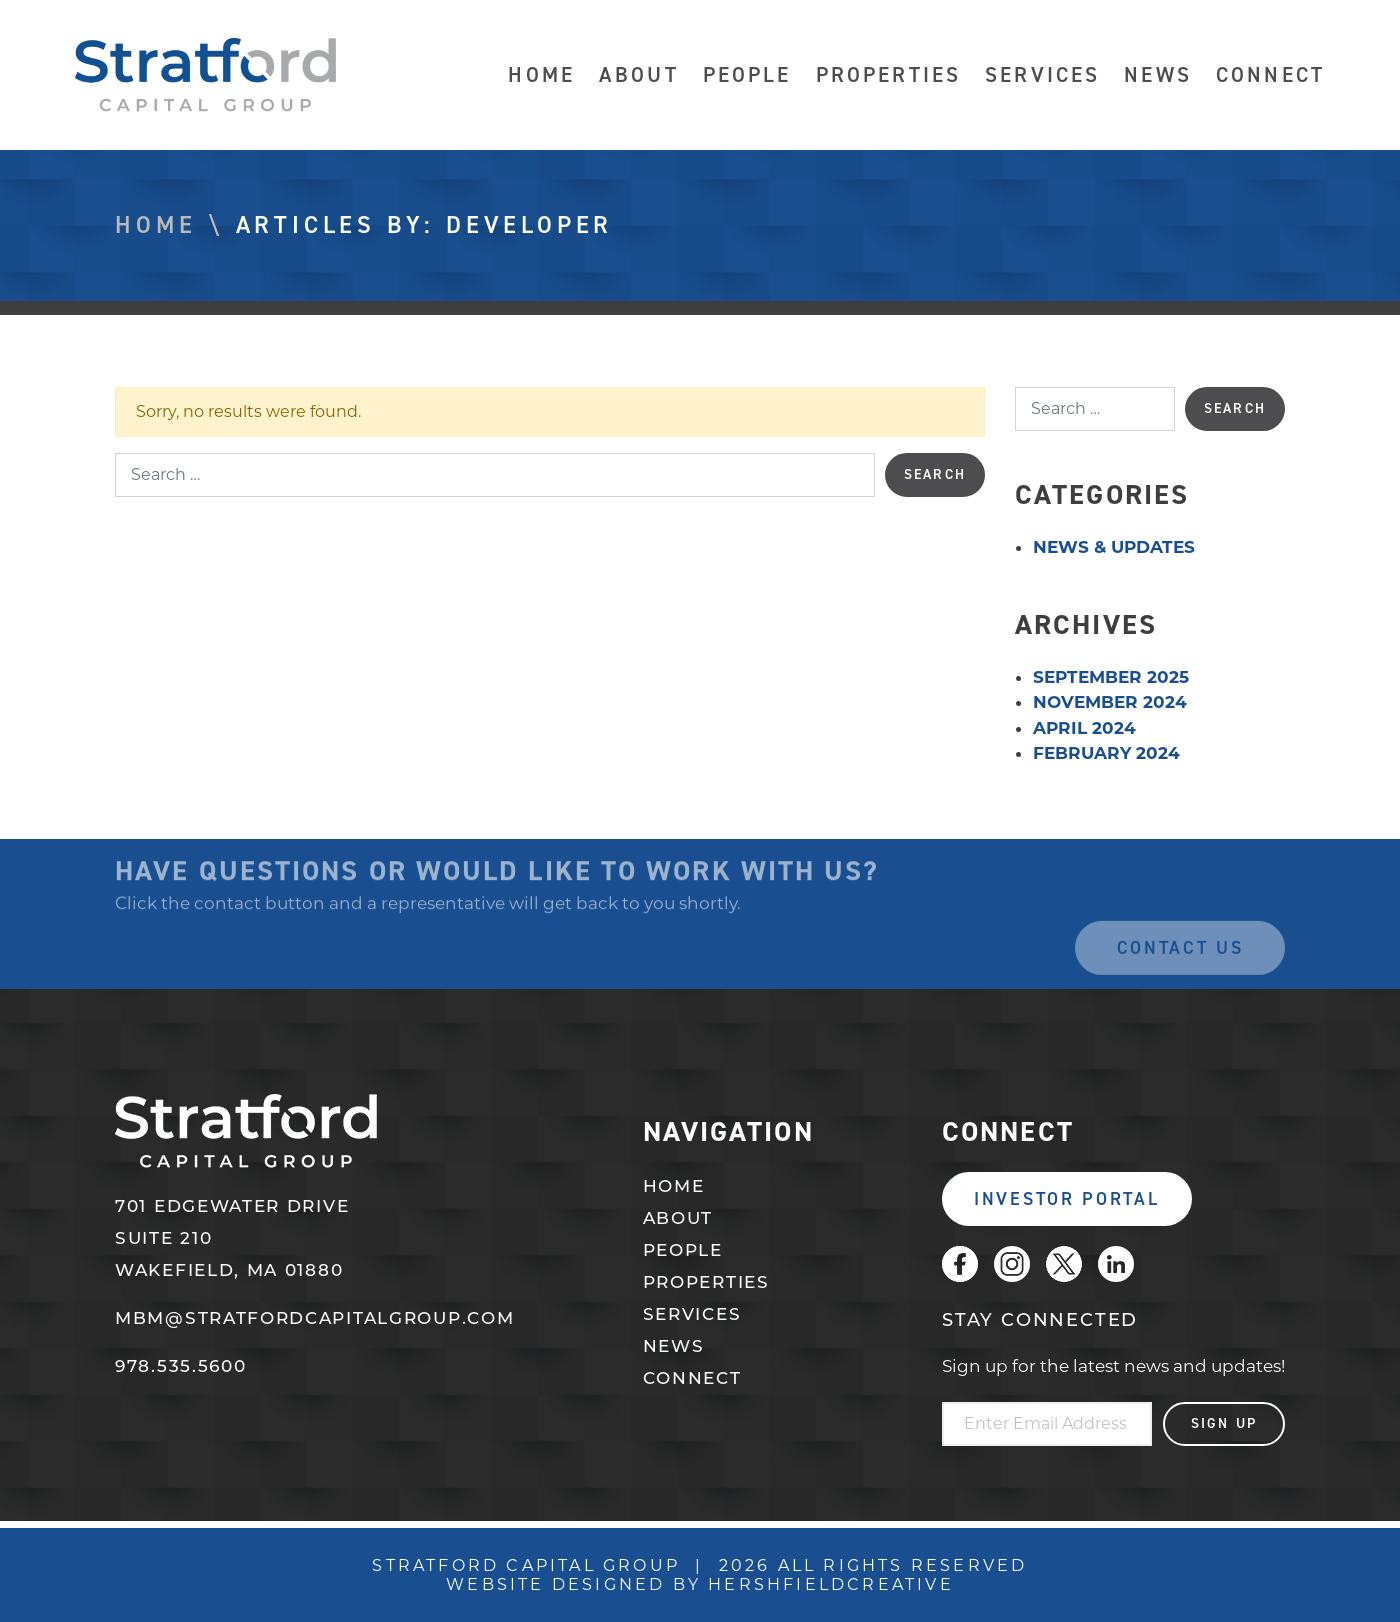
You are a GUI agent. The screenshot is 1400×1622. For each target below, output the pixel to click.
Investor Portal (1067, 1199)
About (639, 75)
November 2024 (1110, 702)
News (1158, 75)
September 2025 (1111, 677)
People (747, 75)
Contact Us (1180, 962)
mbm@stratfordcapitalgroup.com (314, 1319)
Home (541, 75)
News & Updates (1114, 547)
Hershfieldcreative (831, 1584)
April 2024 (1084, 728)
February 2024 (1106, 753)
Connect (1270, 75)
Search (935, 474)
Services (1042, 75)
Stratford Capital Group (206, 75)
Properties (889, 75)
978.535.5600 (180, 1367)
